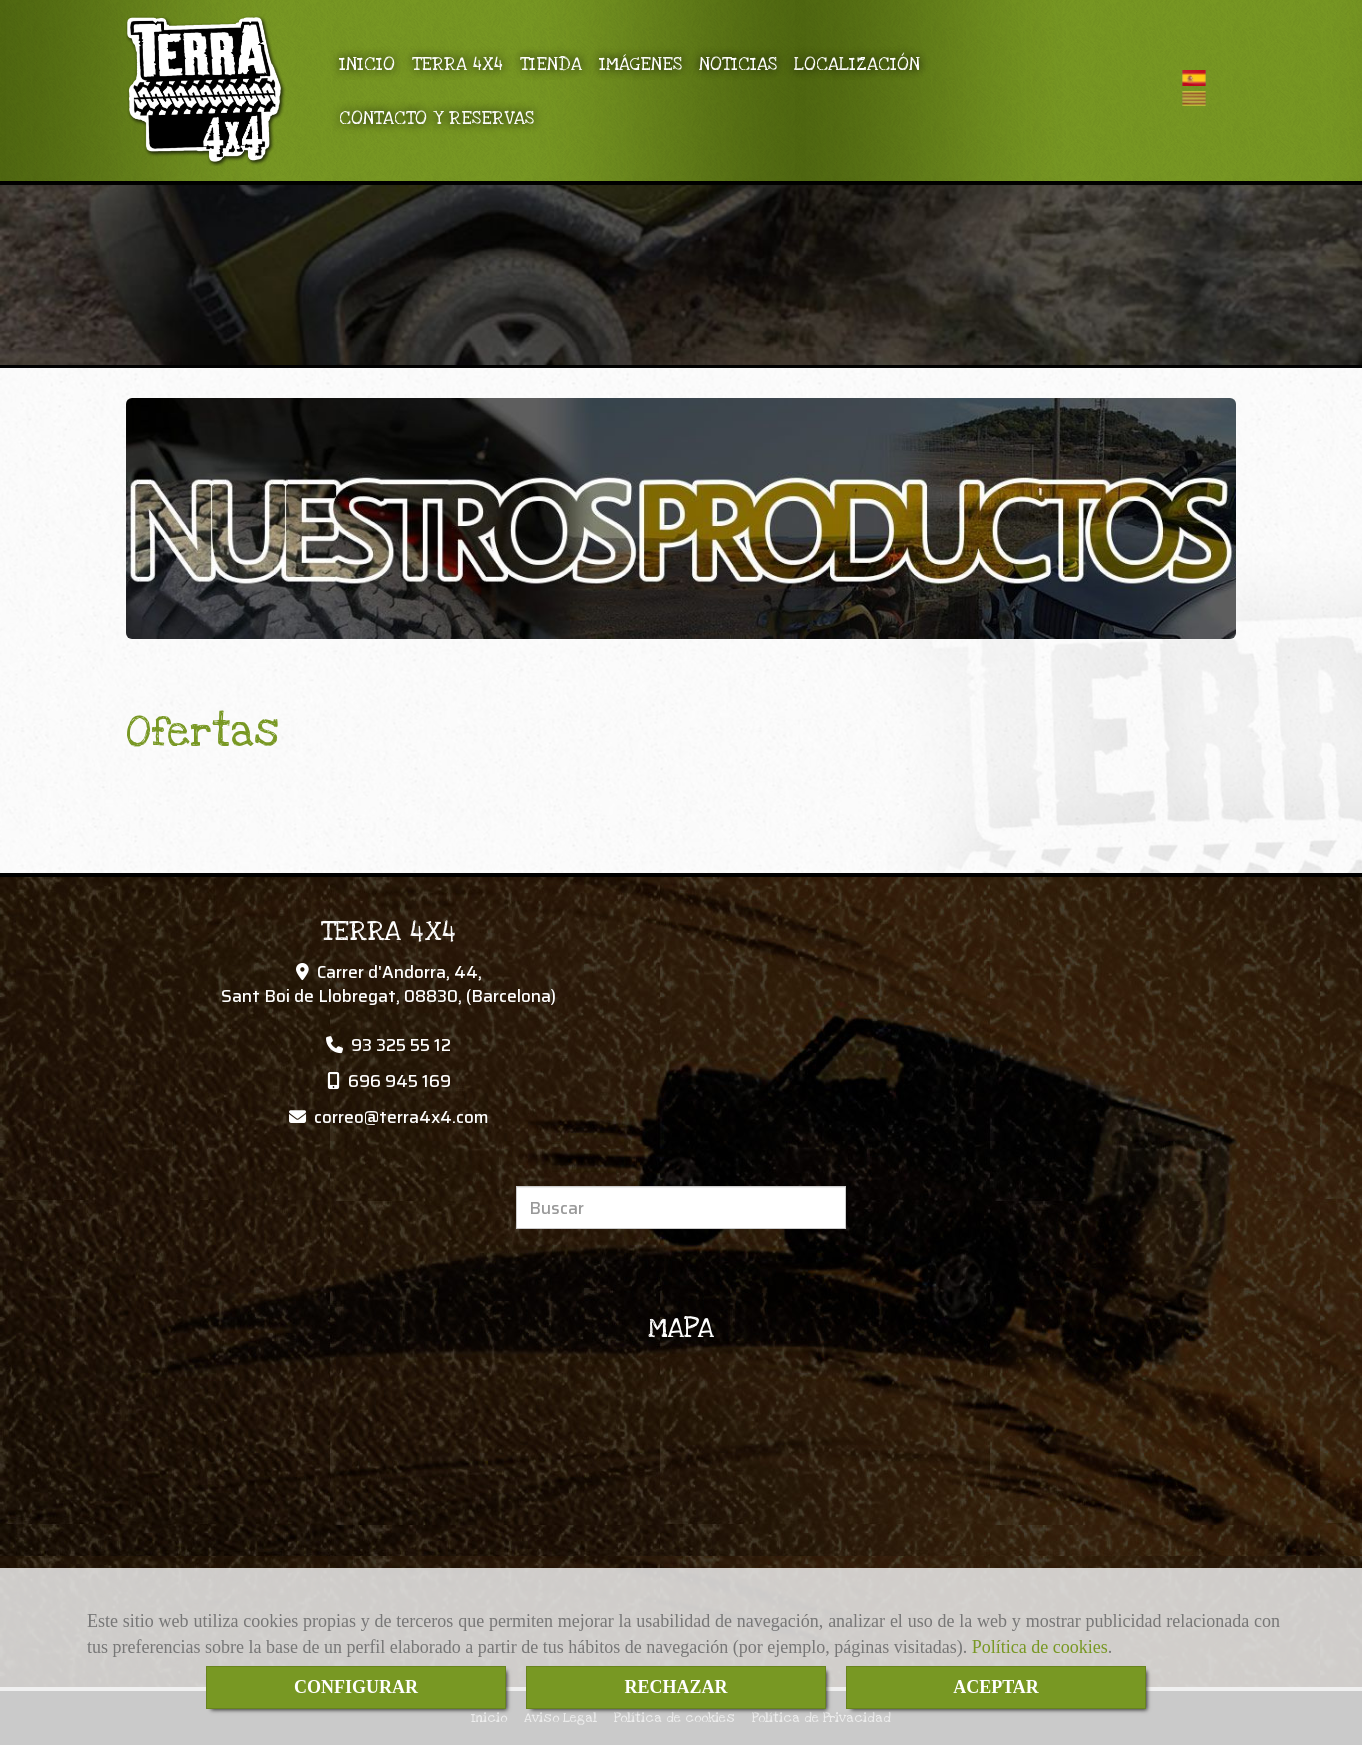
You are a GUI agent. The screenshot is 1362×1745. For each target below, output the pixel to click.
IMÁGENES (640, 64)
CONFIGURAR (356, 1687)
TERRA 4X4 (457, 64)
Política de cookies (1040, 1647)
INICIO (367, 64)
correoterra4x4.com (401, 1117)
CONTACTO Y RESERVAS (436, 118)
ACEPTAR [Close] (996, 1687)
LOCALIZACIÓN (857, 64)
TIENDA (551, 64)
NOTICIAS (738, 64)
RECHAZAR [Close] (675, 1687)
